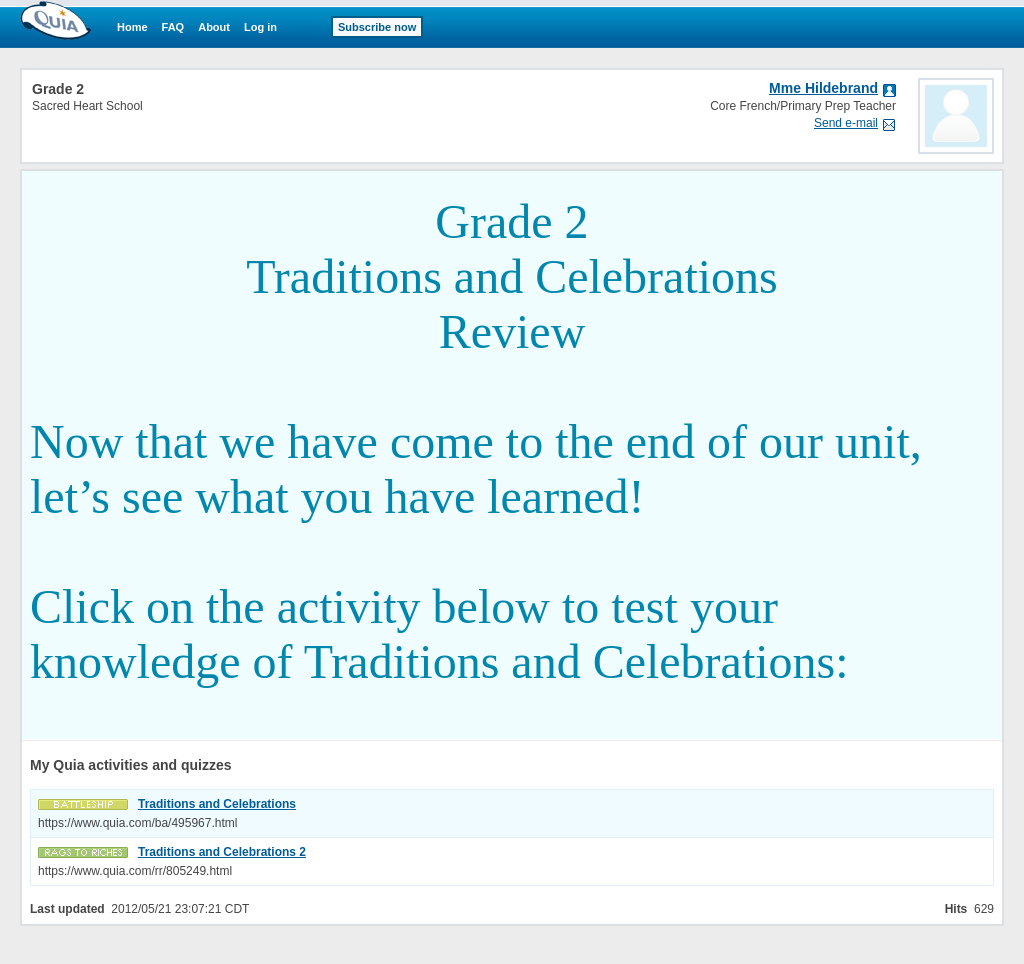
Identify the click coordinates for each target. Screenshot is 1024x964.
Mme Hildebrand (823, 88)
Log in (260, 27)
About (214, 27)
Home (132, 27)
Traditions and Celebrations (217, 804)
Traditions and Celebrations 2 (222, 852)
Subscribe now (377, 27)
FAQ (173, 27)
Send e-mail (846, 123)
